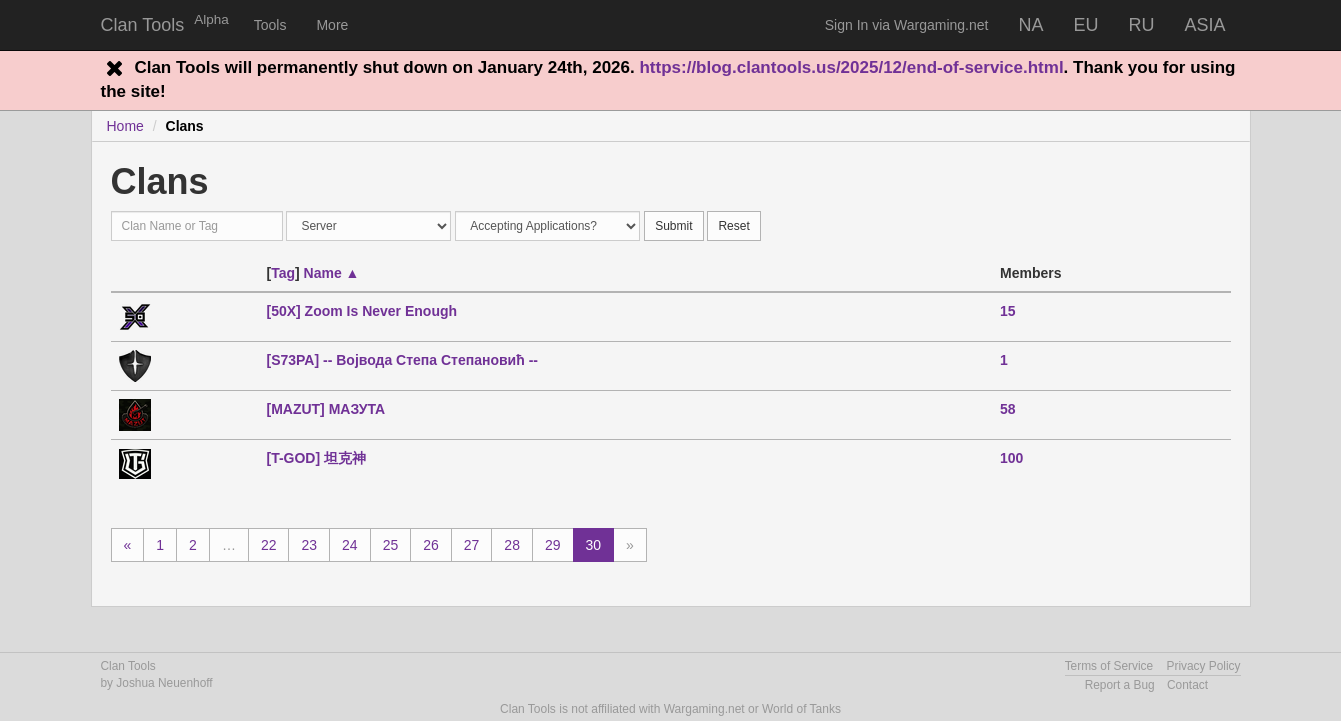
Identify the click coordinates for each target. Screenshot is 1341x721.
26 (431, 545)
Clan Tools (143, 25)
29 (553, 545)
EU (1085, 25)
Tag (283, 273)
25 (391, 545)
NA (1030, 25)
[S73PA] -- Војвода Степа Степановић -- (402, 360)
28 (512, 545)
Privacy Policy (1203, 666)
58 (1008, 409)
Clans (185, 126)
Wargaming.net (704, 709)
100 (1011, 458)
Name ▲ (332, 273)
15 (1008, 311)
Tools (270, 25)
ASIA (1204, 25)
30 (594, 545)
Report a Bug (1120, 685)
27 (472, 545)
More (332, 25)
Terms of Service (1109, 666)
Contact (1187, 685)
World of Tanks (801, 709)
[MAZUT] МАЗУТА (325, 409)
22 (269, 545)
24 (350, 545)
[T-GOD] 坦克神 (316, 458)
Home (125, 126)
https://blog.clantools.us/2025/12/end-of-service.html (851, 67)
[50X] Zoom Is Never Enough (361, 311)
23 (309, 545)
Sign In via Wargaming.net (907, 25)
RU (1141, 25)
